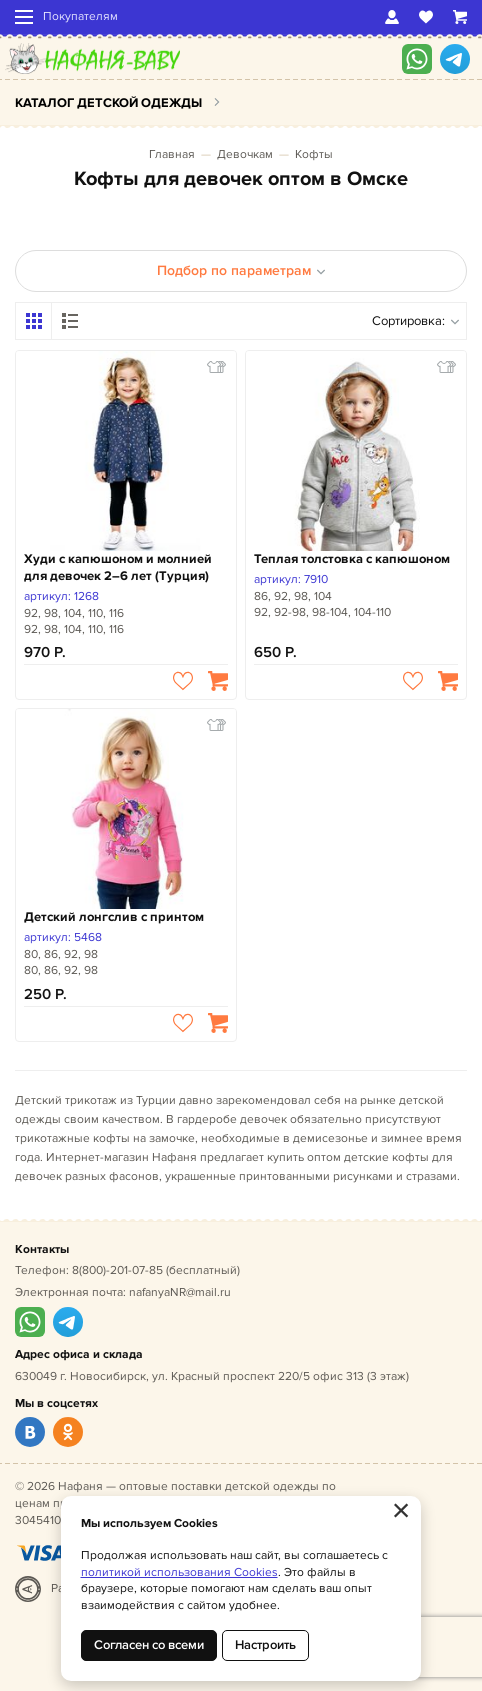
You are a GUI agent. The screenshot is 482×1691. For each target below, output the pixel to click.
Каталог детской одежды (108, 103)
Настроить (265, 1645)
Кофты (314, 154)
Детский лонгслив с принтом (114, 917)
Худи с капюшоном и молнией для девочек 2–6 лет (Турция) (118, 567)
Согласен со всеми (149, 1645)
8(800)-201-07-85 (117, 1270)
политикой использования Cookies (179, 1572)
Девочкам (245, 154)
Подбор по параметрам (241, 270)
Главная (172, 154)
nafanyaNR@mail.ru (180, 1292)
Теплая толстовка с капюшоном (352, 559)
